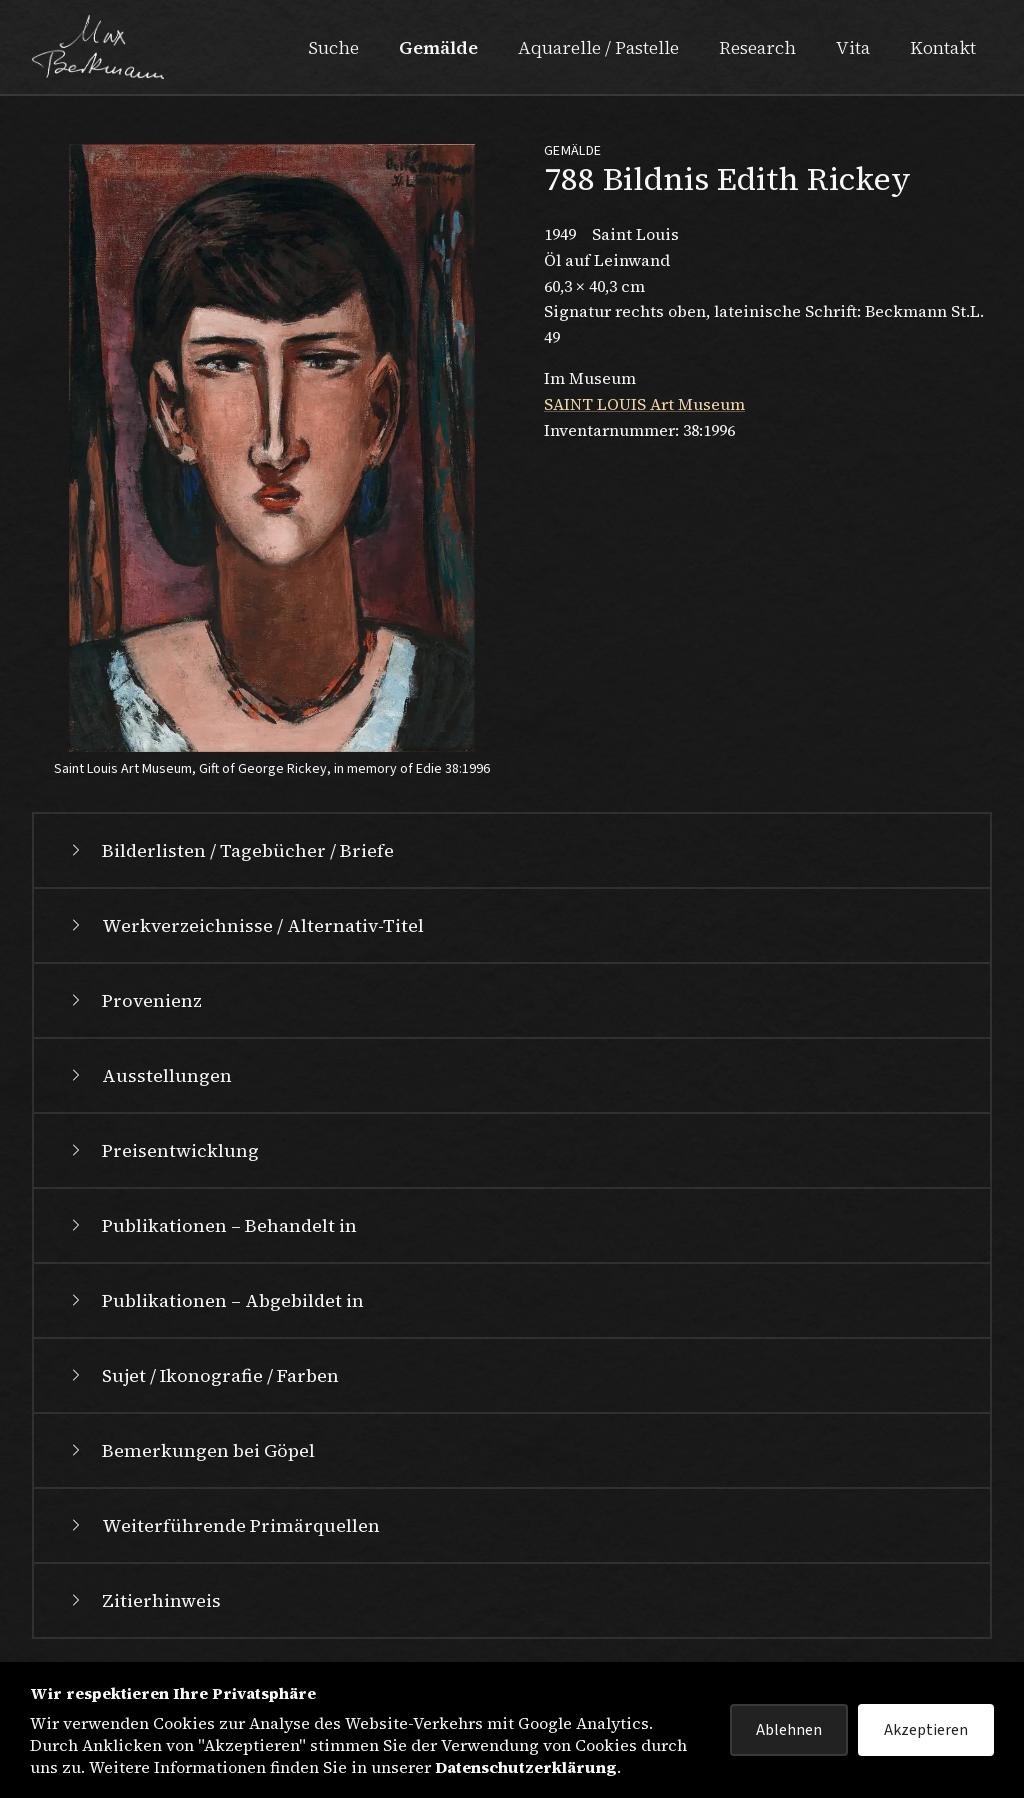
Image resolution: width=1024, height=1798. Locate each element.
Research (757, 47)
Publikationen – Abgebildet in (215, 1300)
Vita (853, 47)
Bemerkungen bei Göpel (190, 1450)
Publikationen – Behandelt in (211, 1225)
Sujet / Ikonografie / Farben (202, 1375)
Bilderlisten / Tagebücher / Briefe (230, 850)
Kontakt (943, 47)
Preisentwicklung (162, 1150)
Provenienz (134, 1000)
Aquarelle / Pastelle (598, 47)
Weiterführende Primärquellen (223, 1525)
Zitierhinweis (143, 1600)
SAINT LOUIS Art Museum (644, 404)
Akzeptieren (926, 1730)
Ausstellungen (149, 1075)
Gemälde (438, 47)
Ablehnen (789, 1730)
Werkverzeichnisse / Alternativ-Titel (245, 925)
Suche (333, 47)
